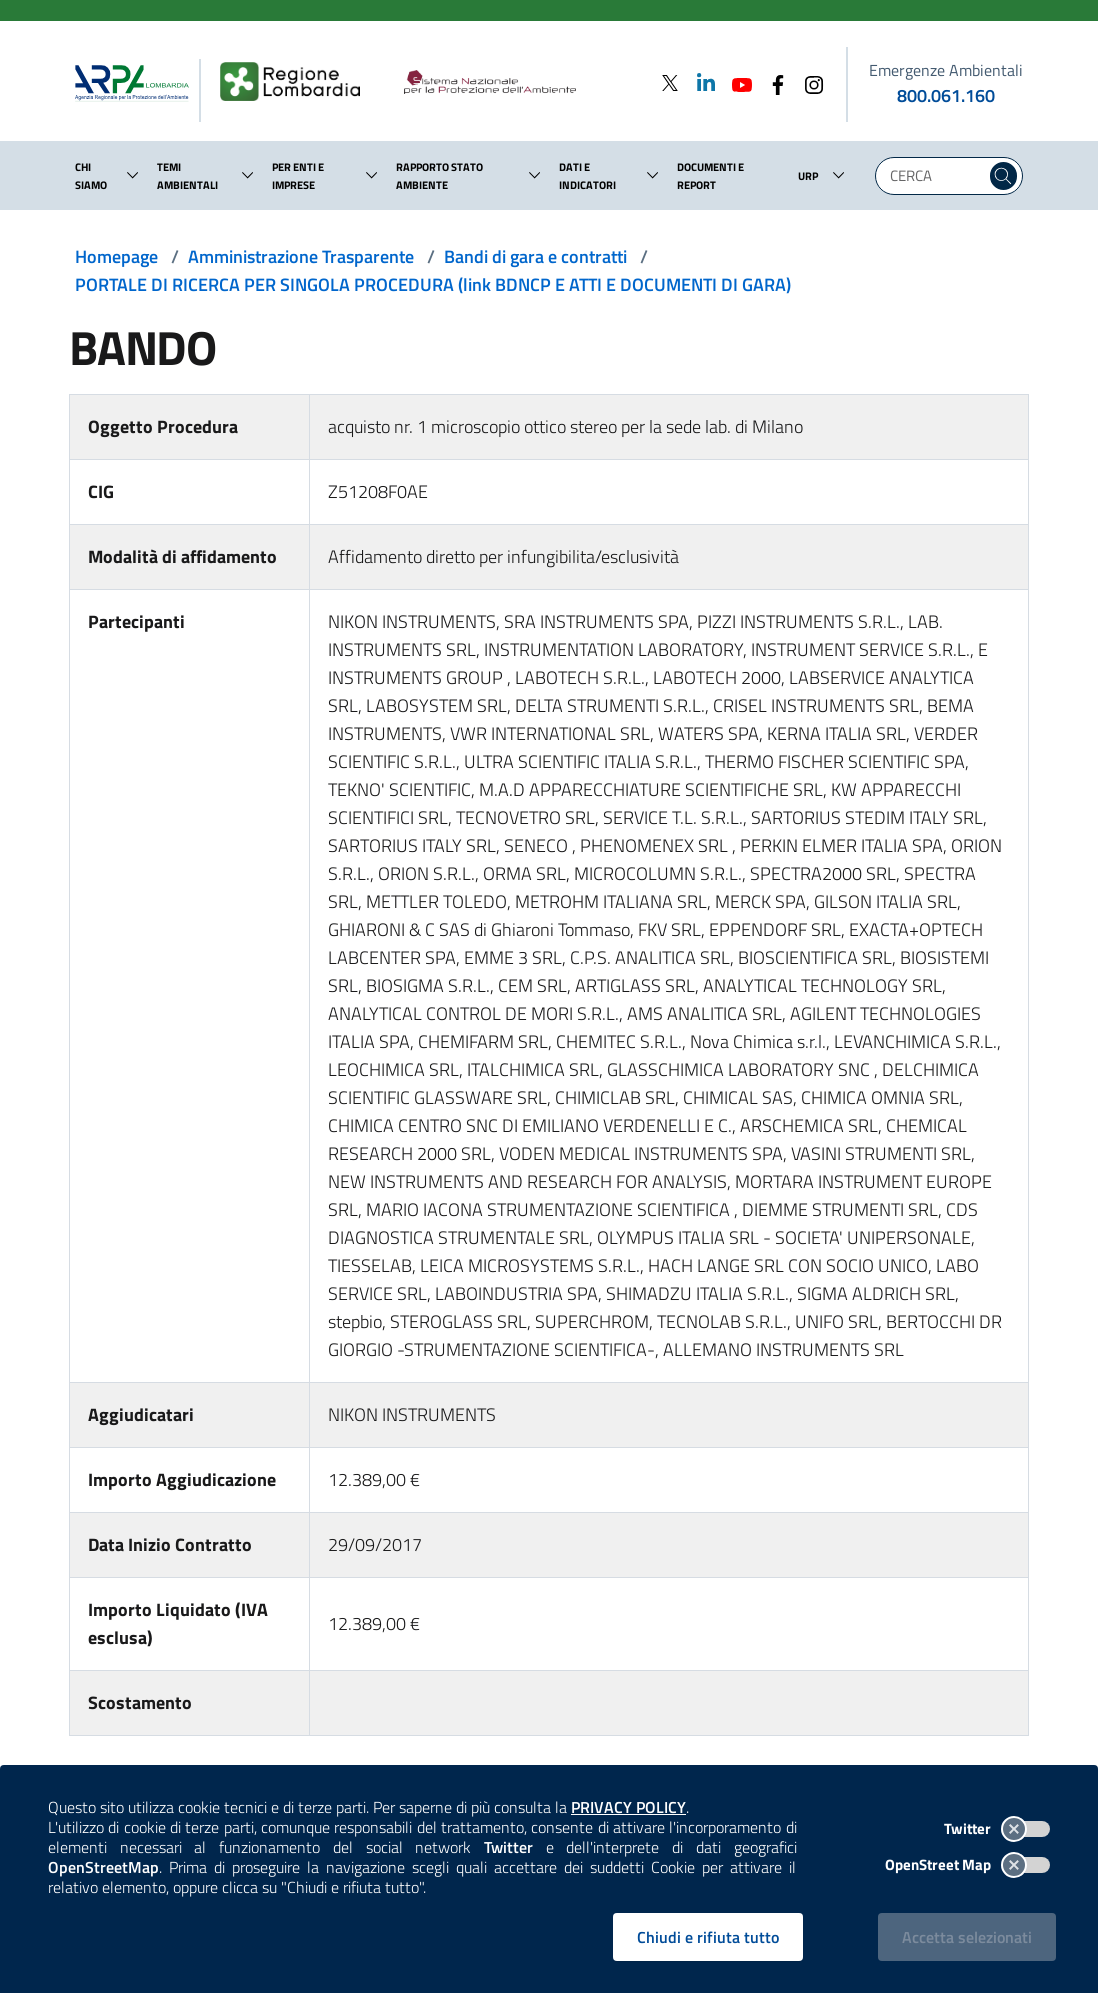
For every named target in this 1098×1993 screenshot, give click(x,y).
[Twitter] (670, 82)
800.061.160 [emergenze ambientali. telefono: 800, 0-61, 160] (946, 95)
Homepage (116, 256)
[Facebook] (772, 82)
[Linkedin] (700, 82)
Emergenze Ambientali (946, 70)
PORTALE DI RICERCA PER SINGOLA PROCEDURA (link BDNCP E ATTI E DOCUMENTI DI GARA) (433, 284)
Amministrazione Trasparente (301, 256)
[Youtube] (736, 82)
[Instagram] (808, 82)
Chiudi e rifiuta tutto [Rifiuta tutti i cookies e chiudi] (708, 1937)
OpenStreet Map (967, 1864)
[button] (133, 175)
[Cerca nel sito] (1003, 176)
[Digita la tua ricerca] (935, 176)
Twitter (997, 1828)
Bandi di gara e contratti (535, 256)
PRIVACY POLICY (628, 1807)
